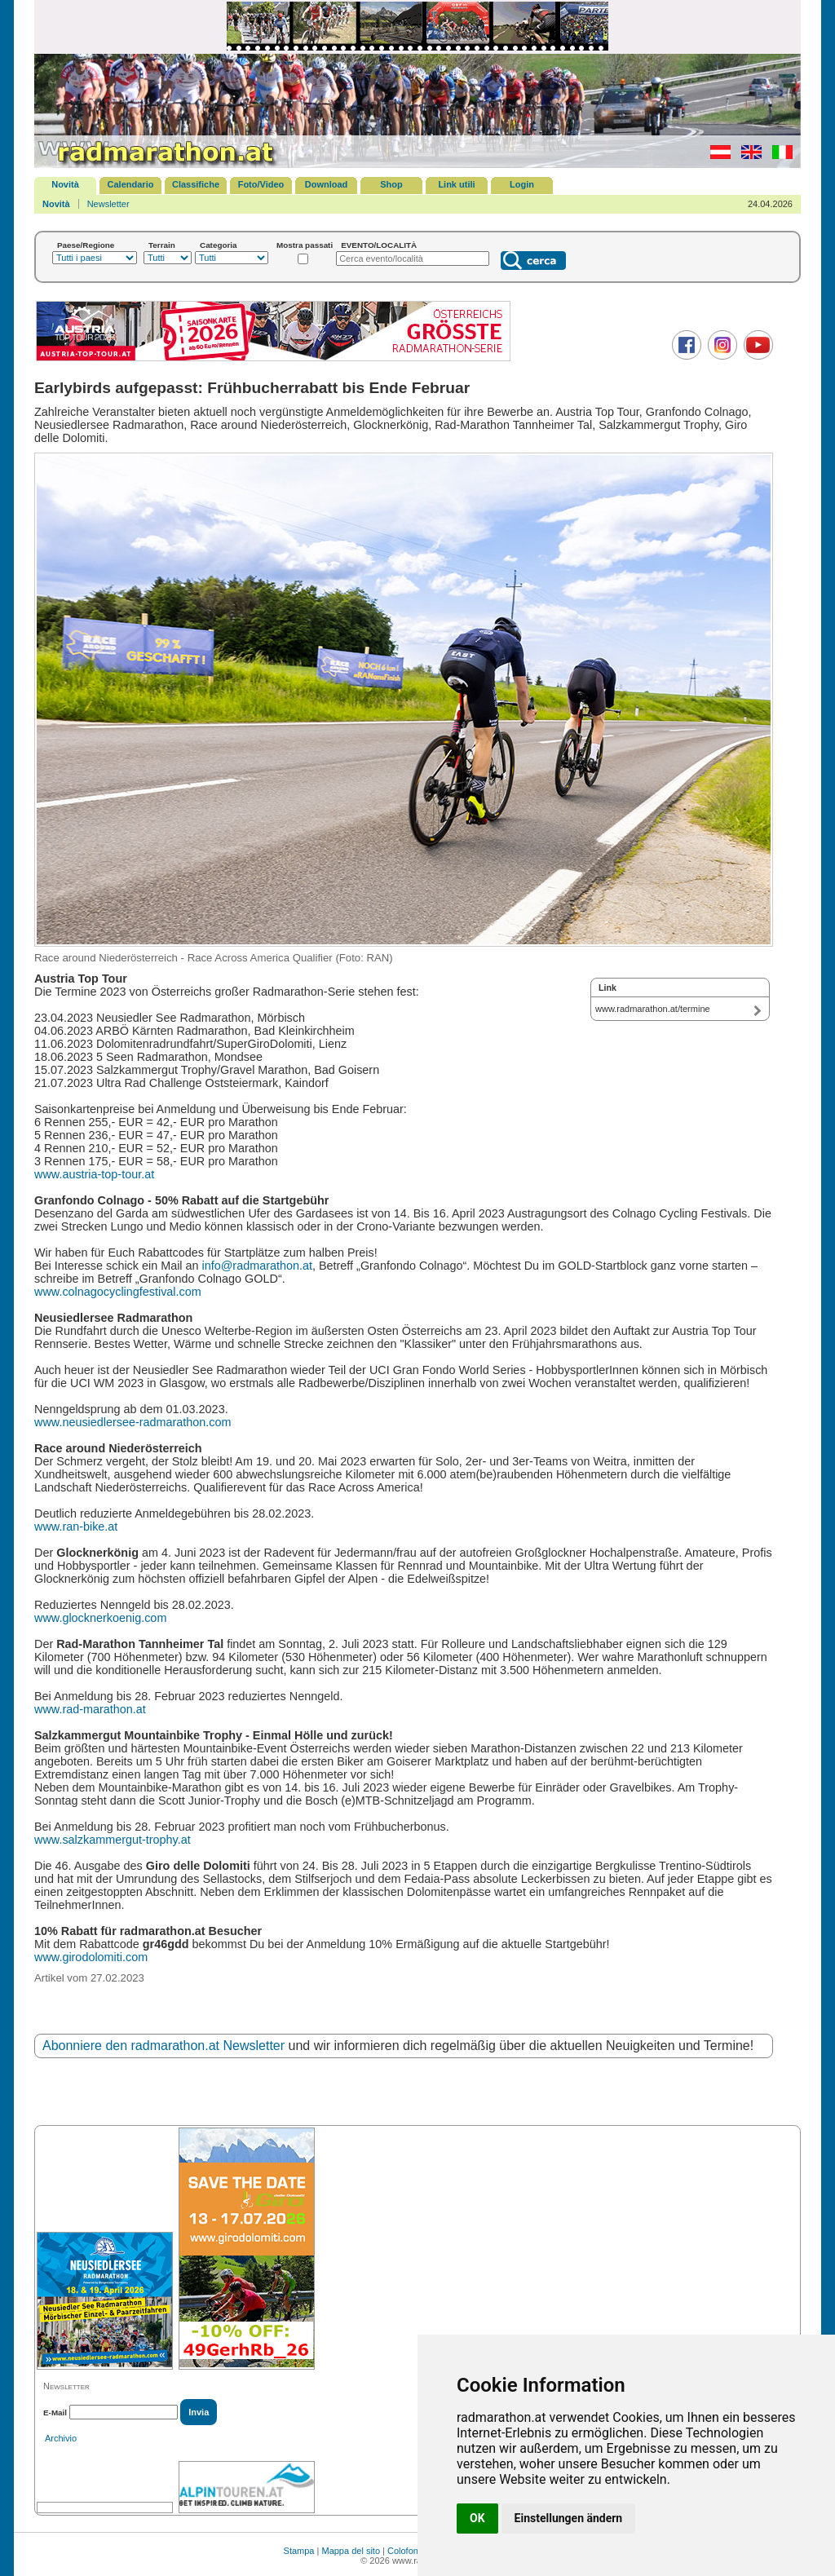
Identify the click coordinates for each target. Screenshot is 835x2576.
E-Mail (55, 2412)
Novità (65, 184)
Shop (391, 184)
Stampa (299, 2551)
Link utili (456, 184)
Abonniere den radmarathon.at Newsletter (163, 2045)
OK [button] (477, 2518)
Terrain (161, 245)
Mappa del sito (350, 2551)
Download (326, 184)
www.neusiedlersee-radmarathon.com (133, 1422)
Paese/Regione (85, 245)
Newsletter (108, 204)
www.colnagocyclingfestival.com (117, 1291)
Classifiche (195, 184)
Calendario (131, 184)
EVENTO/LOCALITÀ (379, 245)
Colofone (405, 2551)
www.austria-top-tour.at (94, 1174)
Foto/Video (261, 184)
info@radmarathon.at (257, 1265)
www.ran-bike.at (75, 1526)
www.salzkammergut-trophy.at (112, 1839)
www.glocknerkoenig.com (100, 1617)
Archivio (61, 2438)
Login (522, 184)
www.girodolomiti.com (91, 1957)
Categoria (218, 245)
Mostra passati (304, 245)
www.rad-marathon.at (90, 1709)
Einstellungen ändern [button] (569, 2518)
